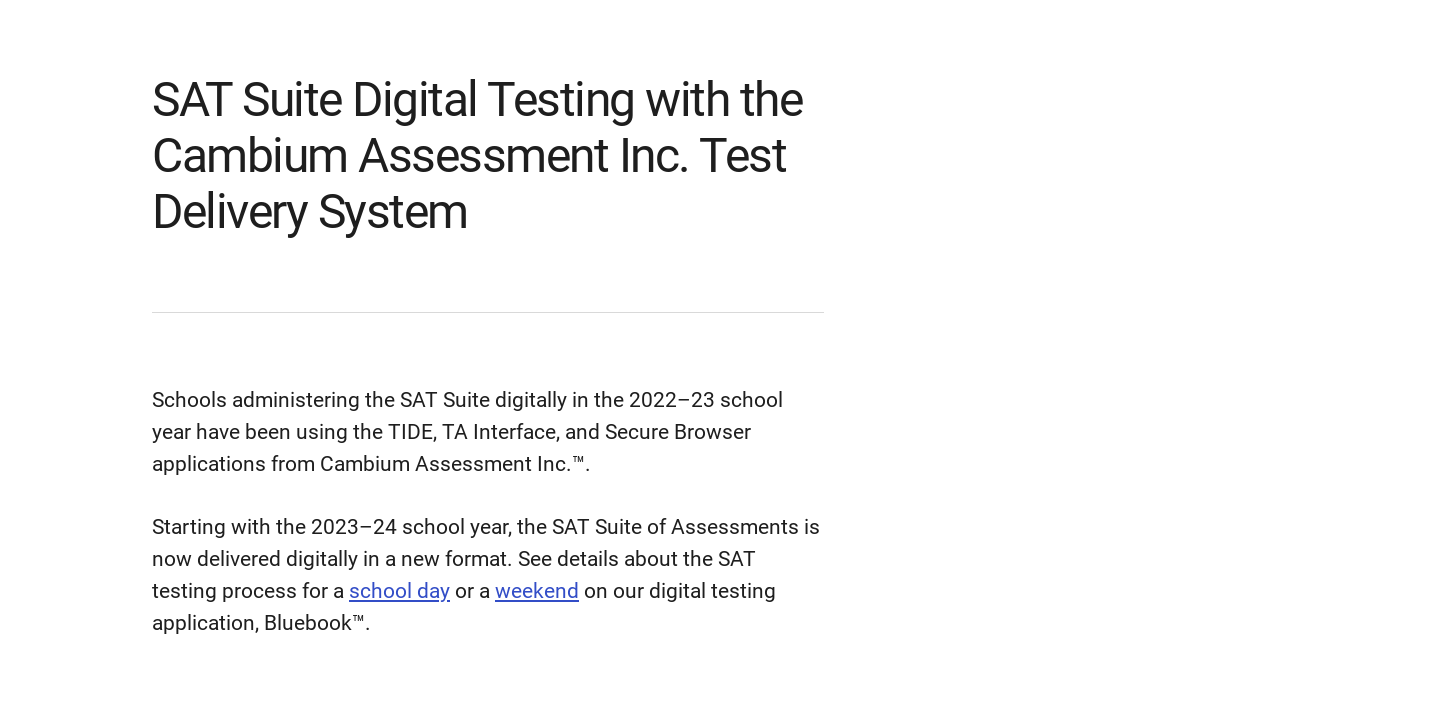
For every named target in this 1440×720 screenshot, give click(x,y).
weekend (537, 591)
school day (399, 591)
